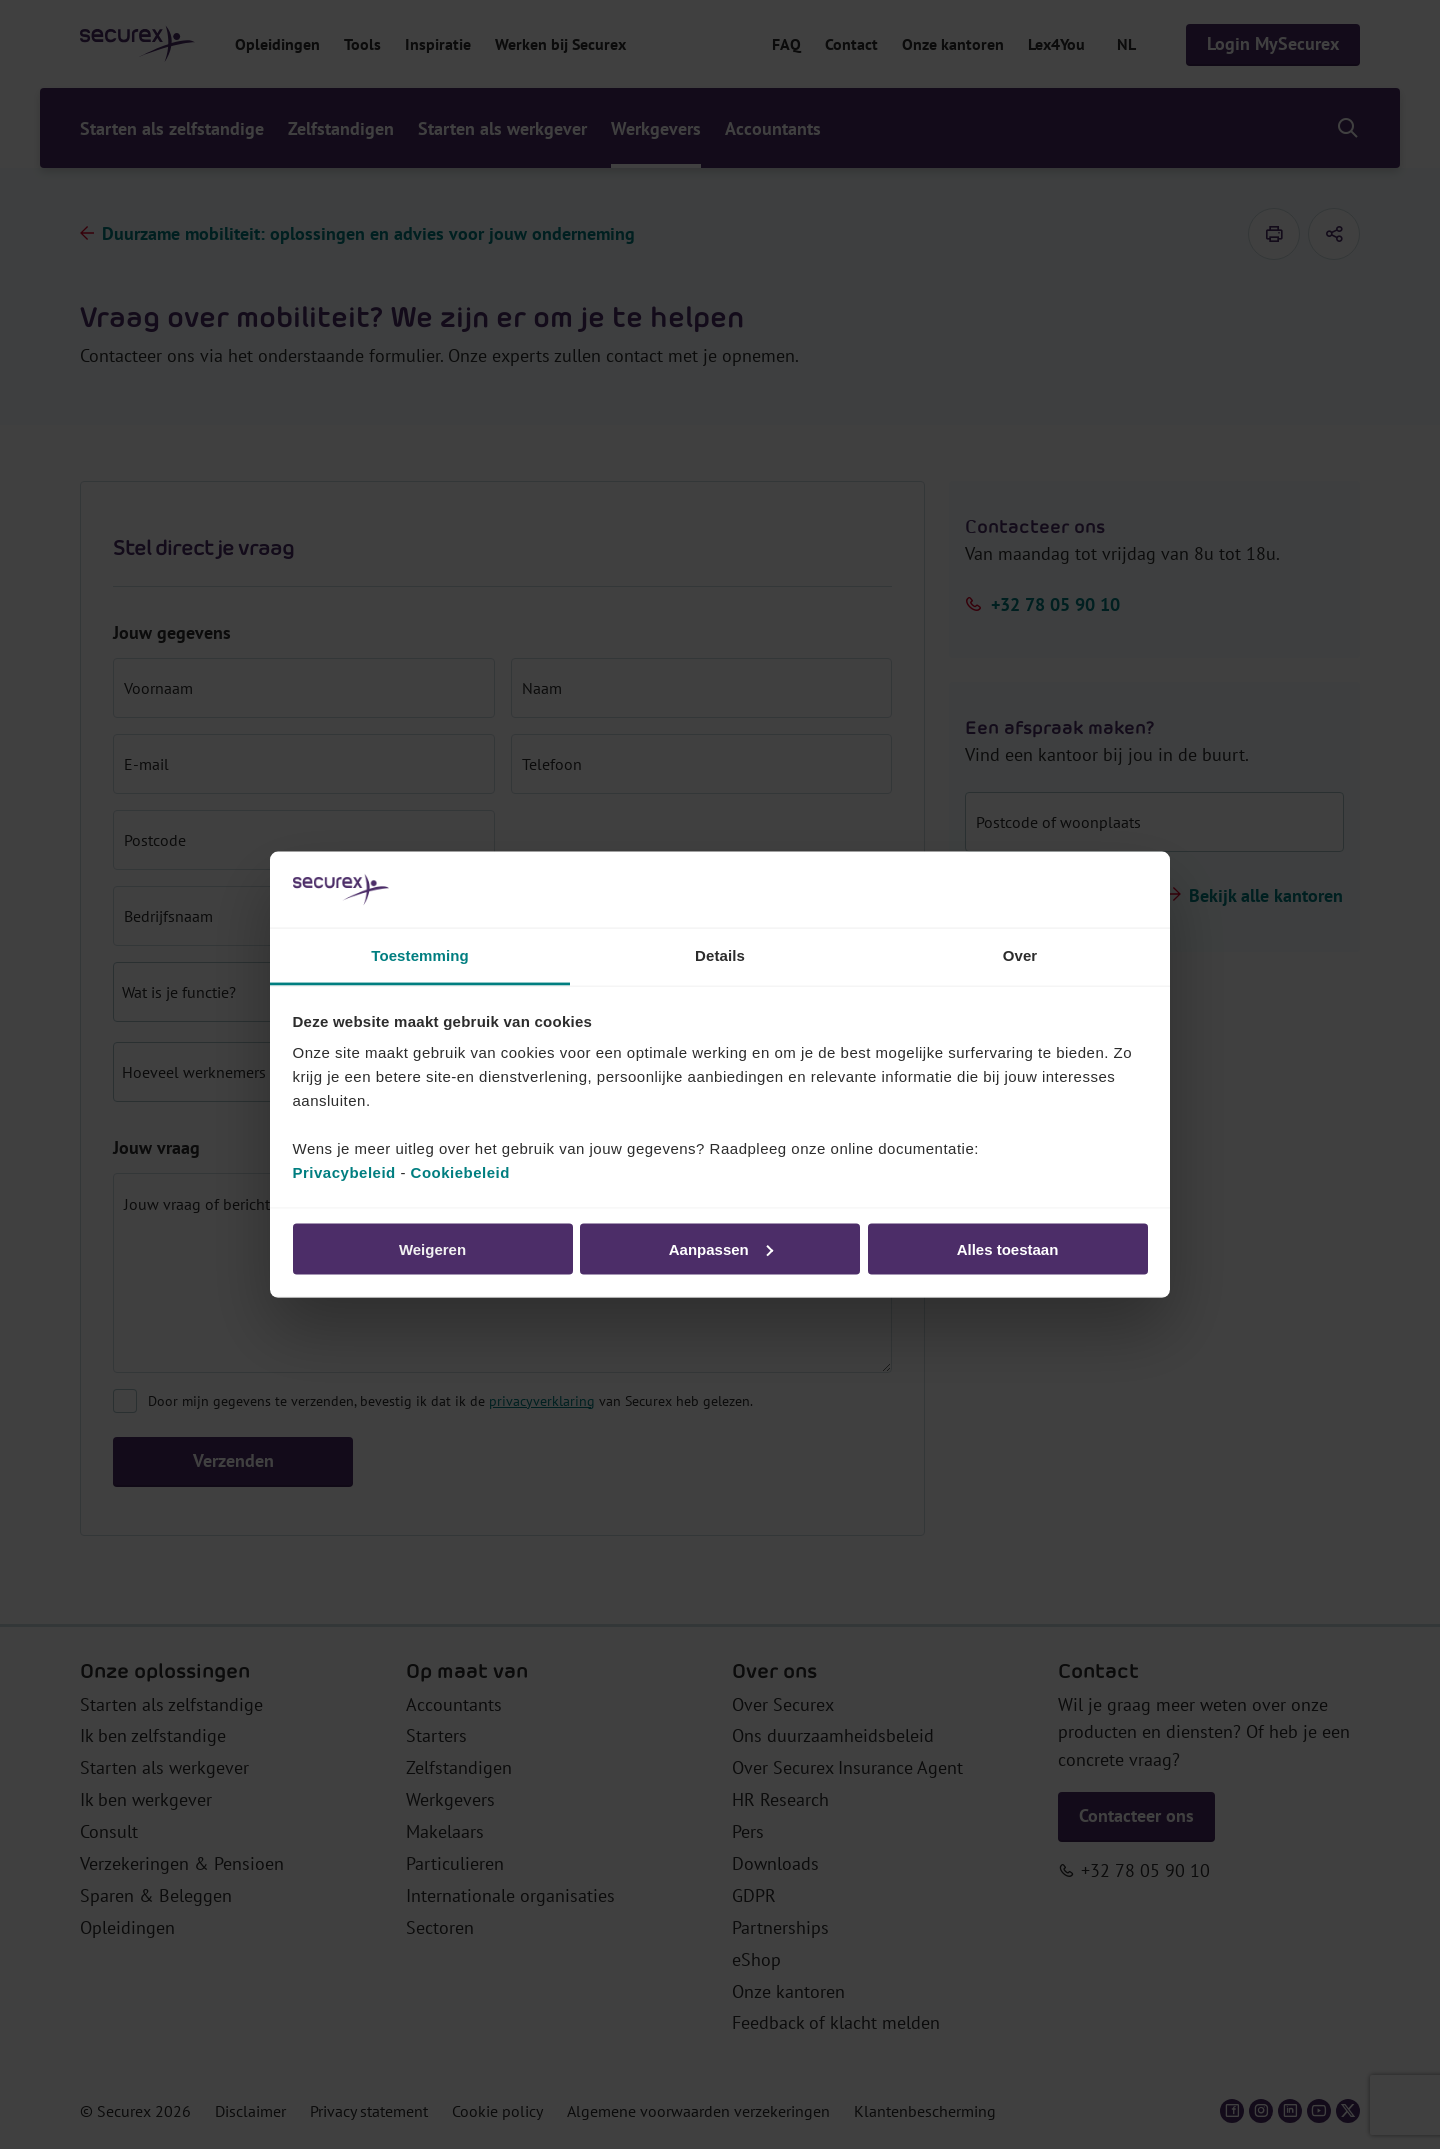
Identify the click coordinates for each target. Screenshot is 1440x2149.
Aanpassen (721, 1248)
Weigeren (432, 1248)
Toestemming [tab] (420, 955)
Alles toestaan (1008, 1248)
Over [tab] (1020, 955)
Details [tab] (720, 955)
